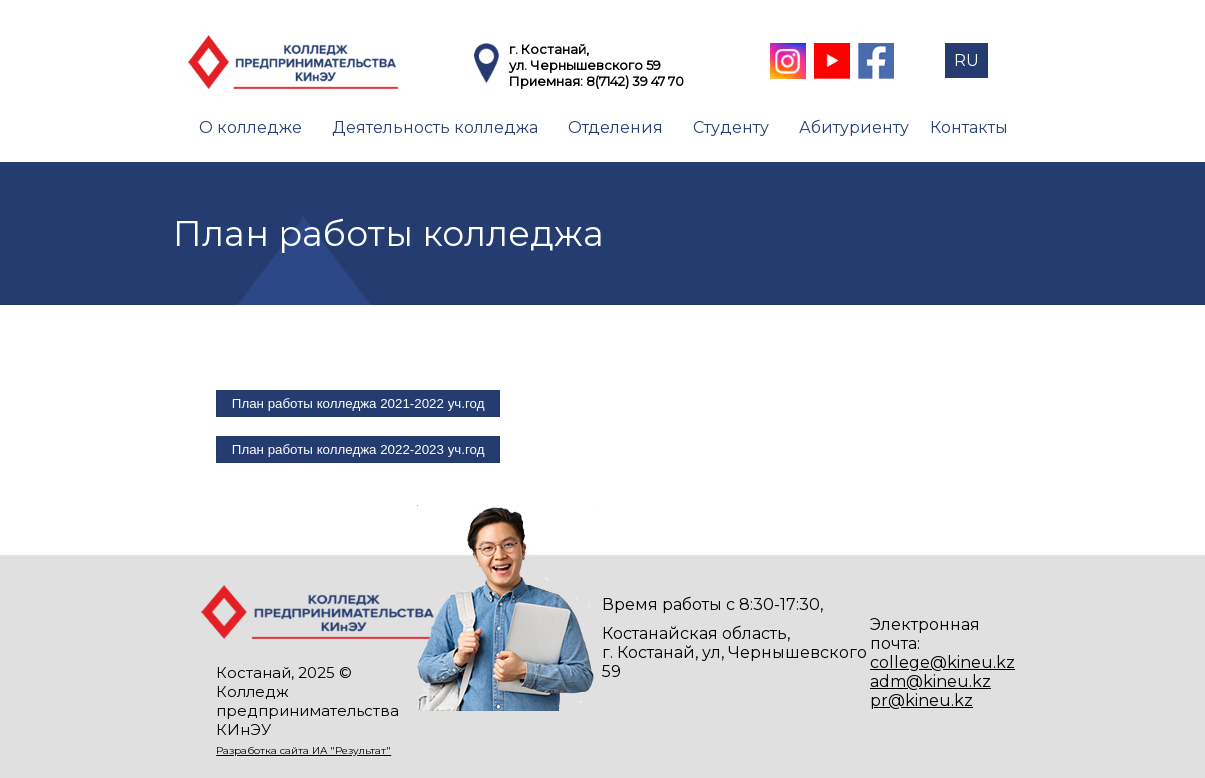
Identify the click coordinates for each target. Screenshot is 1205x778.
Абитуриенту (854, 127)
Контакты (969, 127)
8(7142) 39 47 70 (635, 81)
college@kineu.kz (942, 662)
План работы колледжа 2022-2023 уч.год (358, 449)
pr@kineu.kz (921, 700)
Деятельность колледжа (435, 127)
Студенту (731, 127)
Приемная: (547, 81)
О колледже (250, 127)
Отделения (615, 127)
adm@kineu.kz (930, 681)
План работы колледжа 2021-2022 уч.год (358, 403)
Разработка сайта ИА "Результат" (303, 750)
